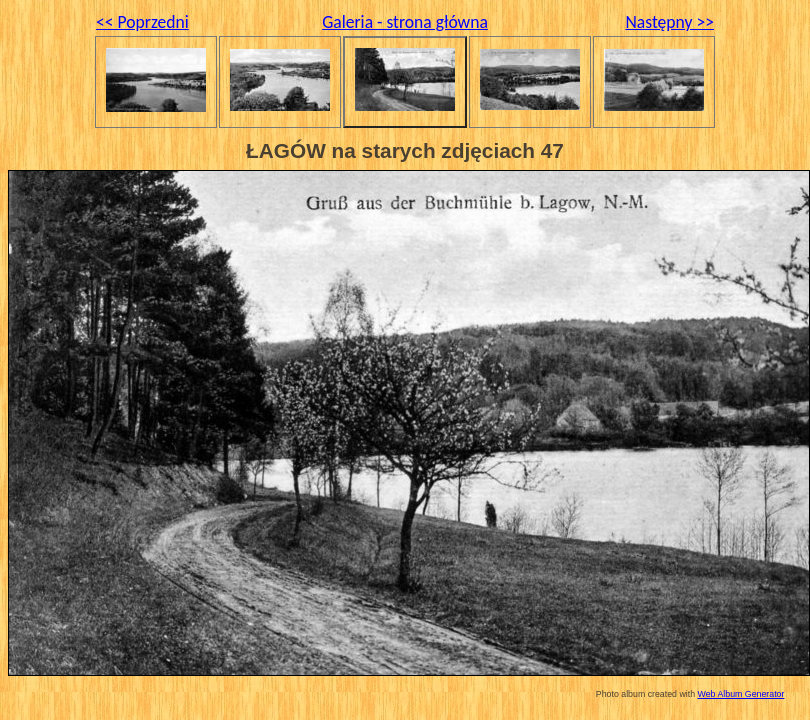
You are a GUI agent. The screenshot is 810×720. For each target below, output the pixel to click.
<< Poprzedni (142, 22)
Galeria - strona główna (405, 22)
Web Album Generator (741, 694)
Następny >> (669, 22)
